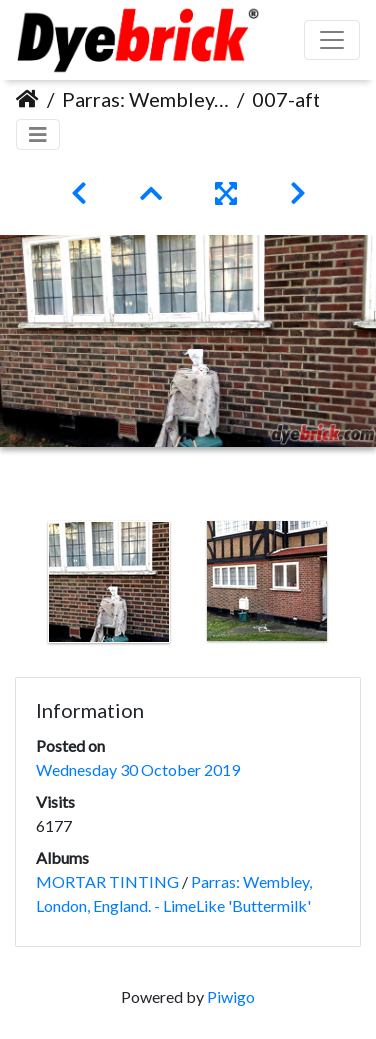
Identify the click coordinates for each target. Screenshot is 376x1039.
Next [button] (361, 586)
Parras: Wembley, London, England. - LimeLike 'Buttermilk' (145, 99)
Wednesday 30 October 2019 (138, 769)
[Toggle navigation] (38, 134)
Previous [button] (15, 586)
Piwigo (231, 996)
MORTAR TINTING (107, 881)
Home (27, 99)
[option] (109, 582)
